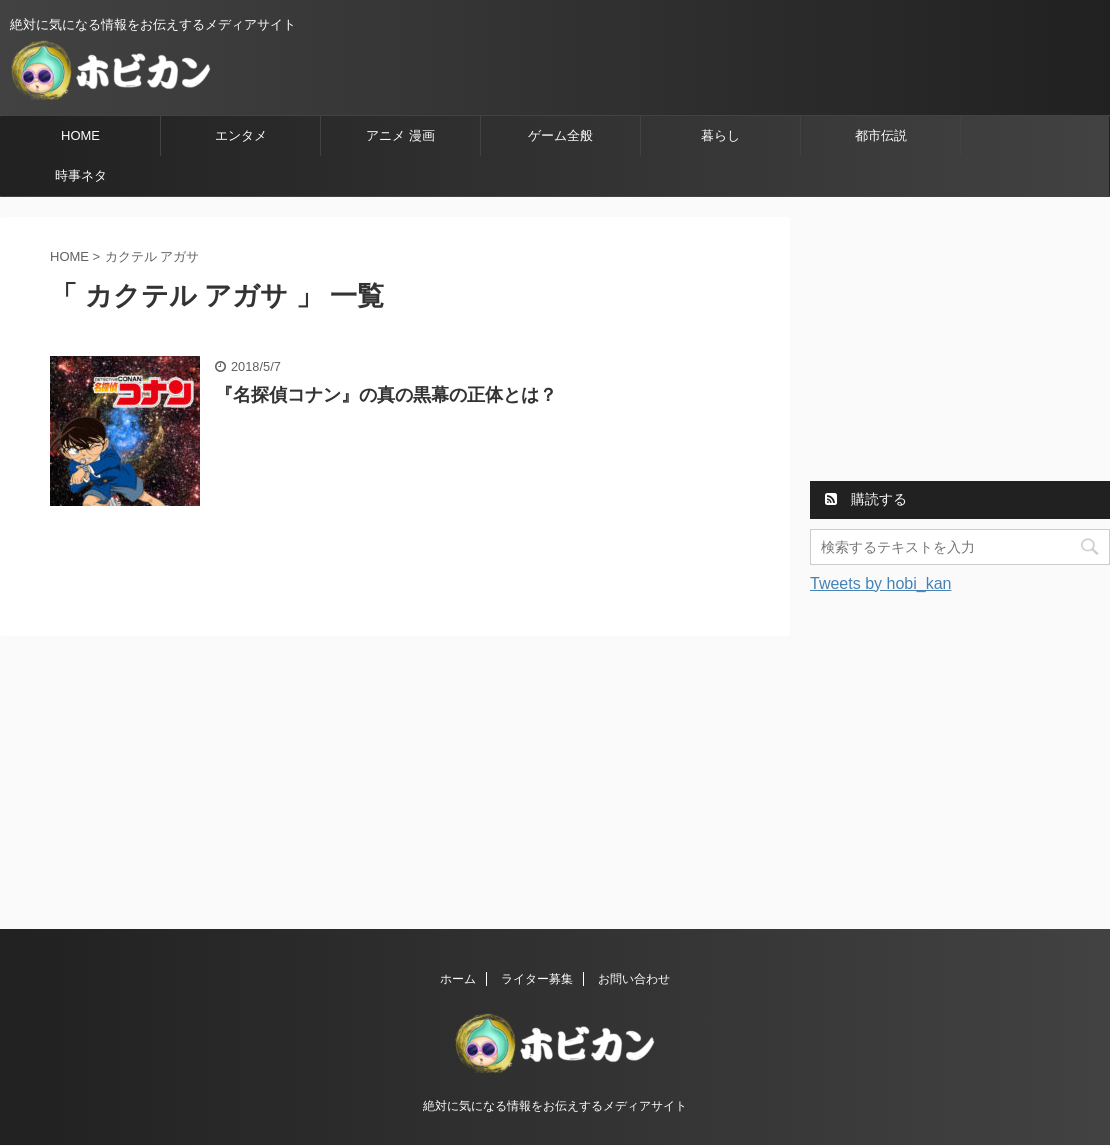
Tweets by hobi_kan (880, 583)
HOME (80, 135)
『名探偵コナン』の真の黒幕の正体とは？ (386, 395)
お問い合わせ (634, 979)
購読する (866, 499)
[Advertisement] (960, 342)
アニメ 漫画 (400, 135)
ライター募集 (537, 979)
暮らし (720, 135)
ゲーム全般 (560, 135)
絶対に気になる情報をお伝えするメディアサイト (555, 1106)
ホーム (458, 979)
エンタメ (241, 135)
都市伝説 (881, 135)
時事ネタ (81, 175)
